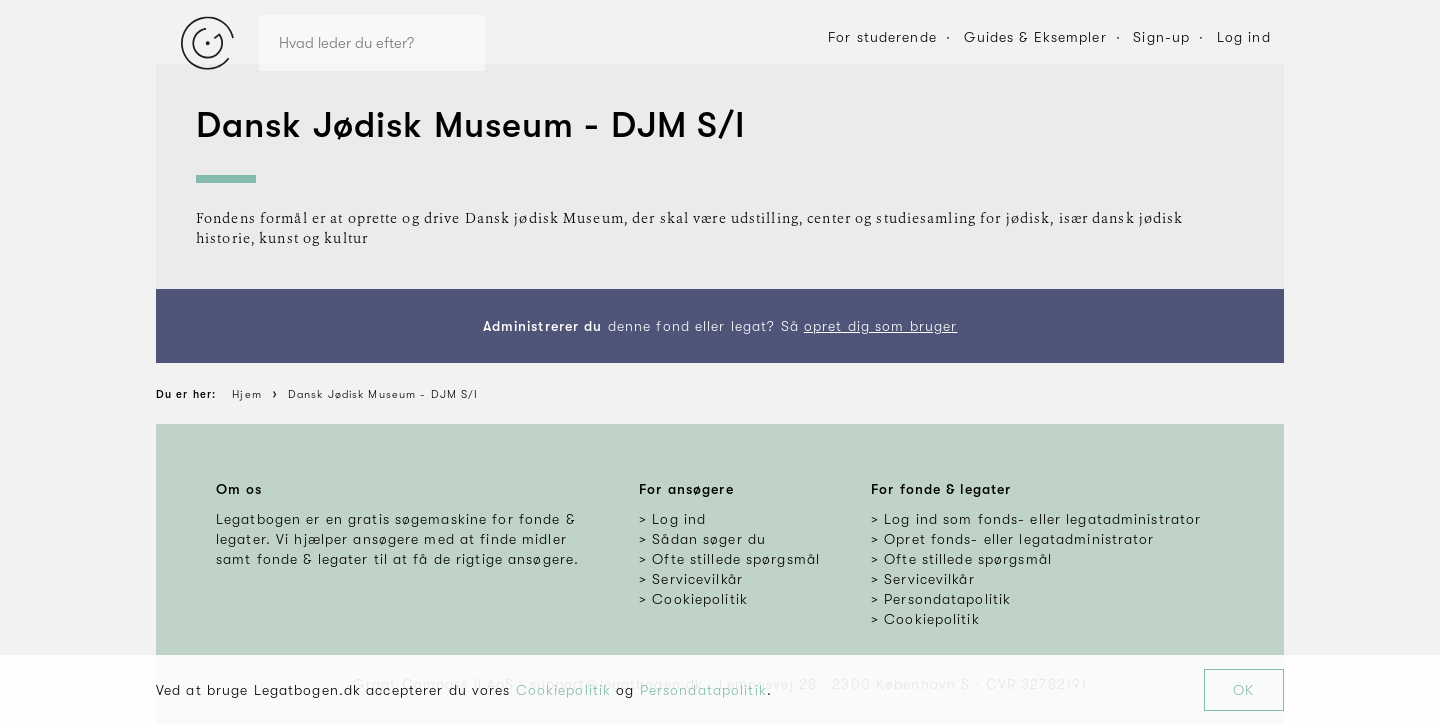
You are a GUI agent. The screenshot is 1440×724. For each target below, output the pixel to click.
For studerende (882, 37)
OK (1243, 690)
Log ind (1244, 37)
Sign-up (1161, 37)
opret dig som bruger (880, 326)
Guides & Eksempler (1035, 37)
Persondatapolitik (703, 690)
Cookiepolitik (564, 690)
